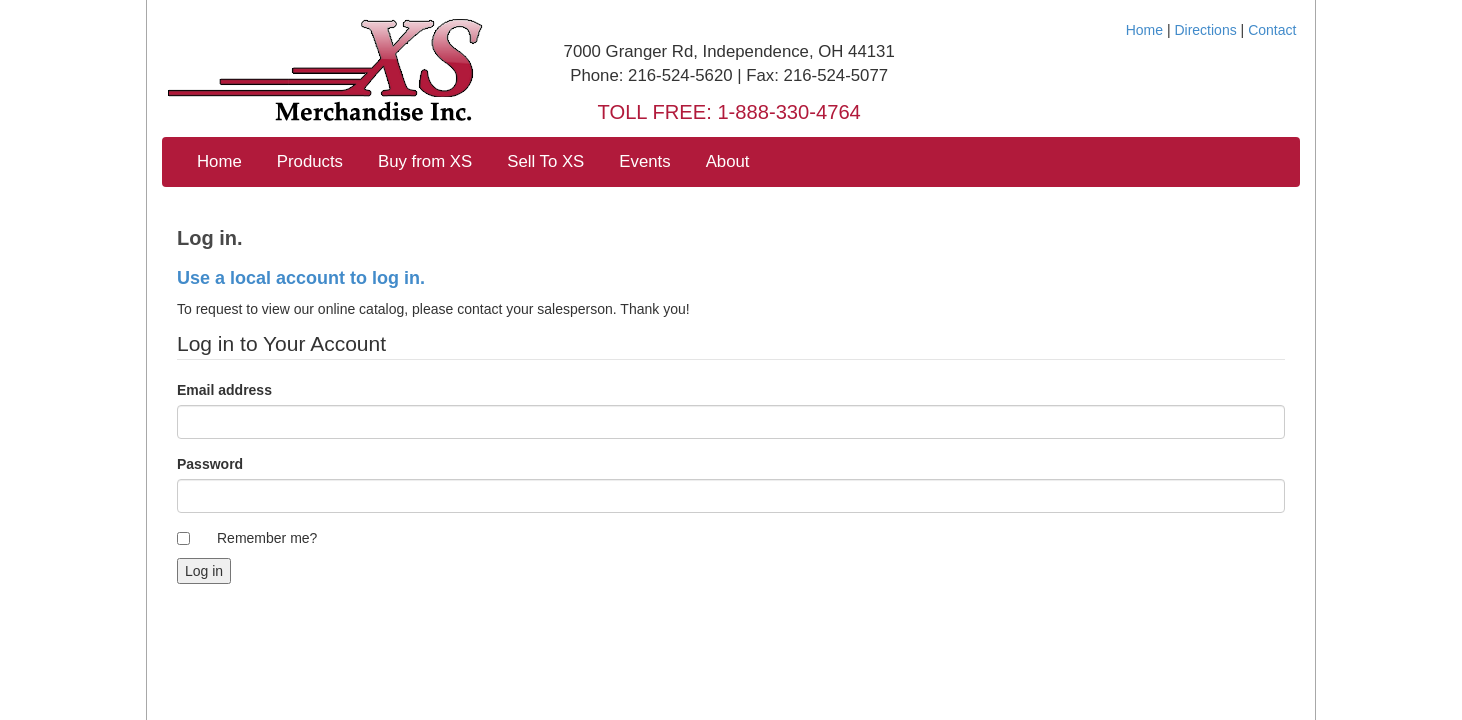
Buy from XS (425, 161)
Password (210, 464)
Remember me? (267, 538)
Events (644, 161)
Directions (1205, 30)
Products (310, 161)
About (728, 161)
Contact (1272, 30)
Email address (224, 390)
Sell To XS (545, 161)
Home (1144, 30)
